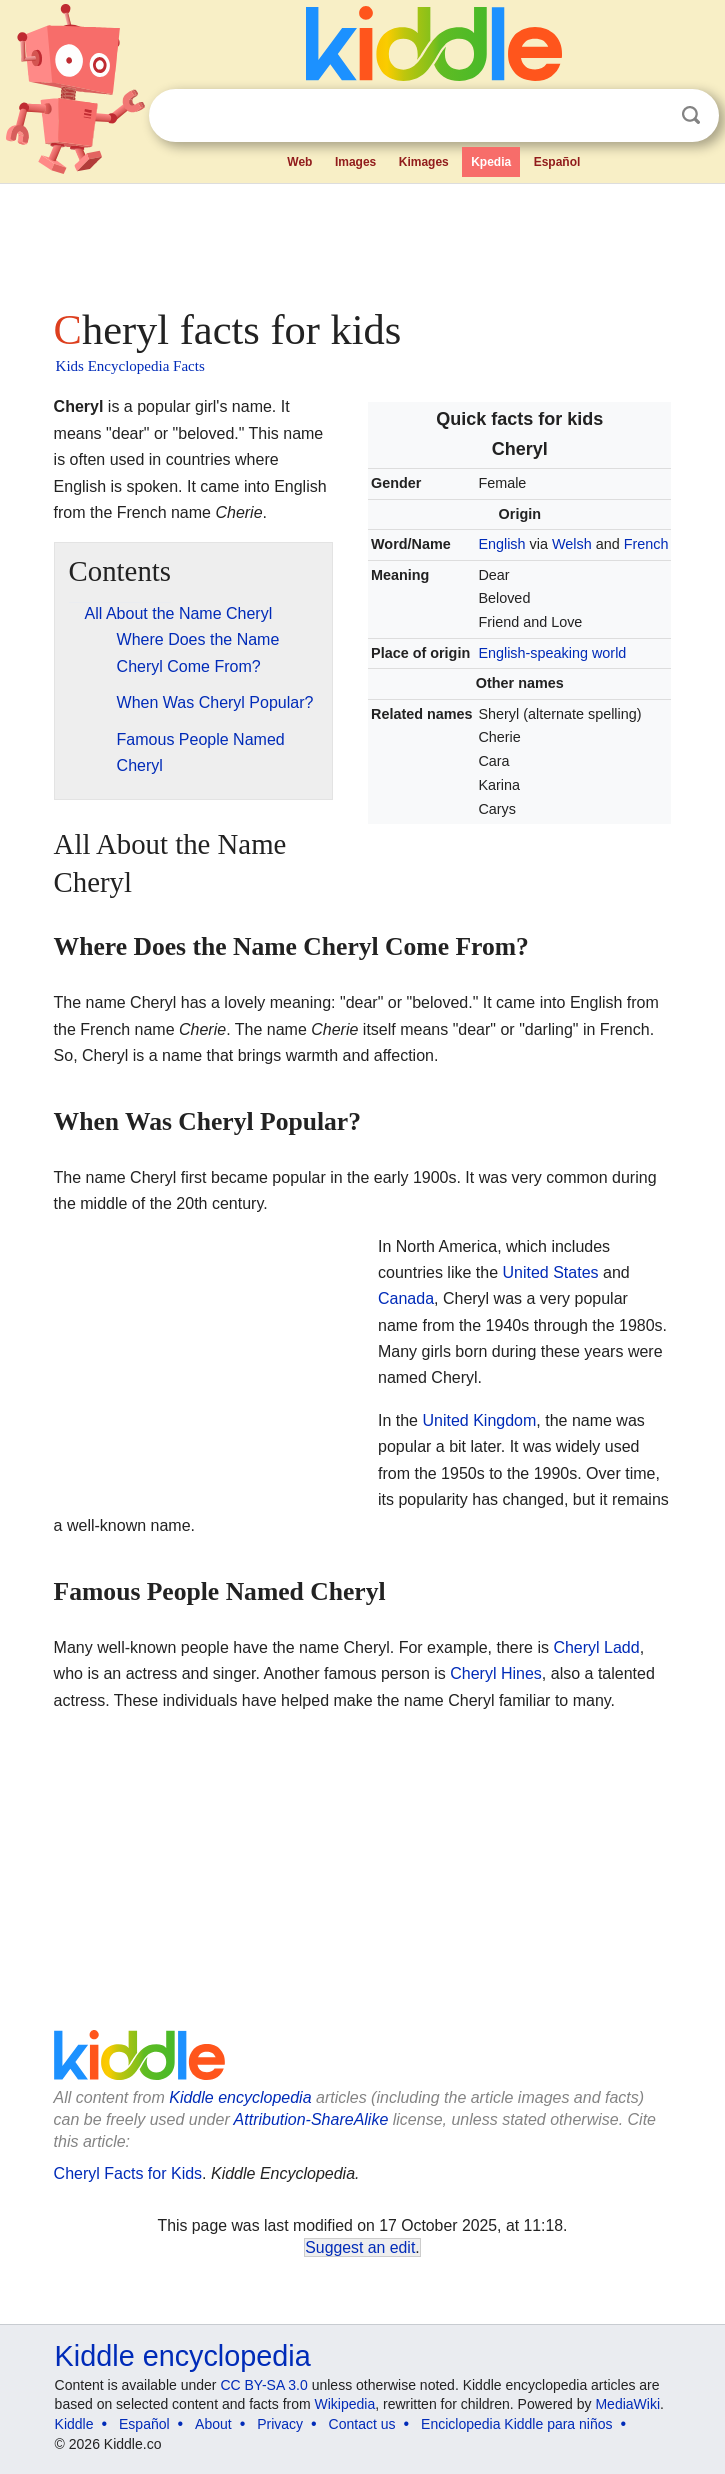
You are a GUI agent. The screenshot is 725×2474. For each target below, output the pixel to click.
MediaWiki (627, 2404)
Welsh (572, 544)
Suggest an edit (360, 2247)
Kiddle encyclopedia (240, 2097)
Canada (406, 1298)
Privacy (280, 2424)
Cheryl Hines (496, 1673)
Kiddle (74, 2424)
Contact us (362, 2424)
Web (299, 162)
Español (557, 162)
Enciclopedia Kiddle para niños (516, 2424)
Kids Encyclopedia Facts (130, 366)
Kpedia (491, 162)
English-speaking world (552, 653)
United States (551, 1272)
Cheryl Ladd (596, 1647)
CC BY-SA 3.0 (263, 2385)
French (646, 544)
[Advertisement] (363, 240)
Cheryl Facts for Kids (128, 2173)
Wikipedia (345, 2404)
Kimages (424, 162)
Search (691, 115)
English (501, 544)
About (213, 2424)
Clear (650, 116)
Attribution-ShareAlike (311, 2119)
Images (355, 162)
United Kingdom (479, 1420)
